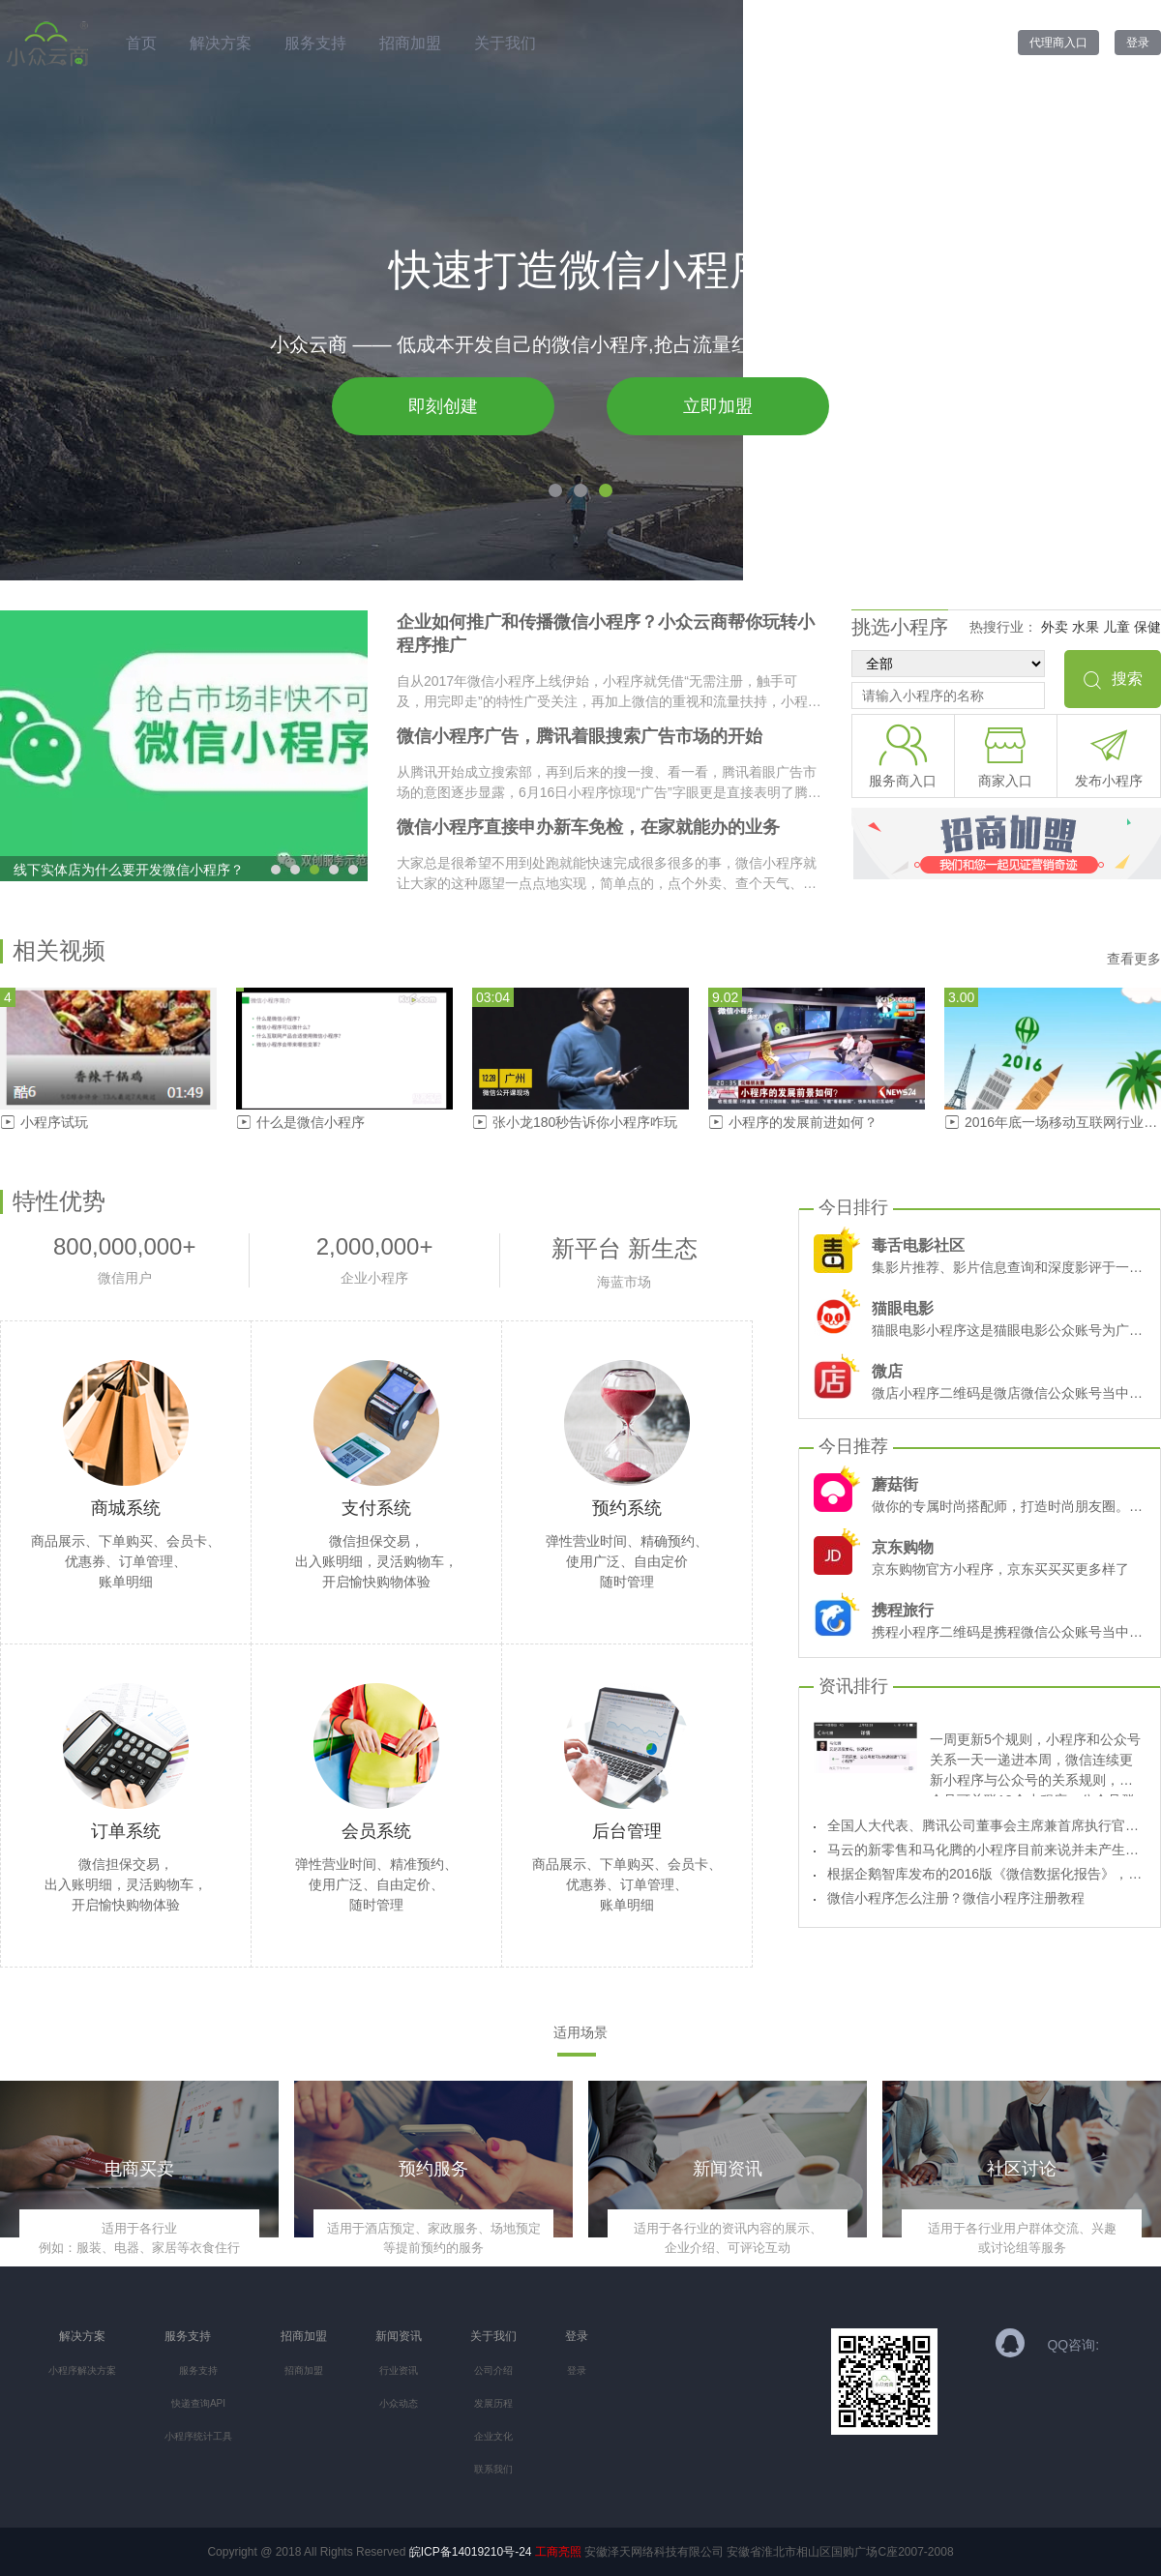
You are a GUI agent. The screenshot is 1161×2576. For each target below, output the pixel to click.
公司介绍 (493, 2370)
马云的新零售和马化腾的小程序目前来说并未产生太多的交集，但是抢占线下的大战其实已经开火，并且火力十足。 (985, 1849)
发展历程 (493, 2403)
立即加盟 (718, 406)
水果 (1085, 627)
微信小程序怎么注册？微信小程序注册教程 (956, 1898)
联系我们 (493, 2469)
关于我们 (505, 43)
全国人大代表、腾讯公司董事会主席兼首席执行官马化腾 (985, 1825)
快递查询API (198, 2403)
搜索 (1113, 679)
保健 (1147, 627)
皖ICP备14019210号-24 (470, 2552)
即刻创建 (443, 406)
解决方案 (221, 43)
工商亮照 (558, 2552)
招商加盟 (410, 43)
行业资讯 (398, 2370)
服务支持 (315, 43)
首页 (141, 43)
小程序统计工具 (198, 2436)
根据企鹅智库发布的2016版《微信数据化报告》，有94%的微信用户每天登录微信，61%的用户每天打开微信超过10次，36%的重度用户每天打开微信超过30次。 (985, 1873)
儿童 (1116, 627)
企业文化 (493, 2436)
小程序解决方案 (82, 2370)
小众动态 (398, 2403)
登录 (1137, 42)
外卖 (1054, 627)
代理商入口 (1058, 42)
